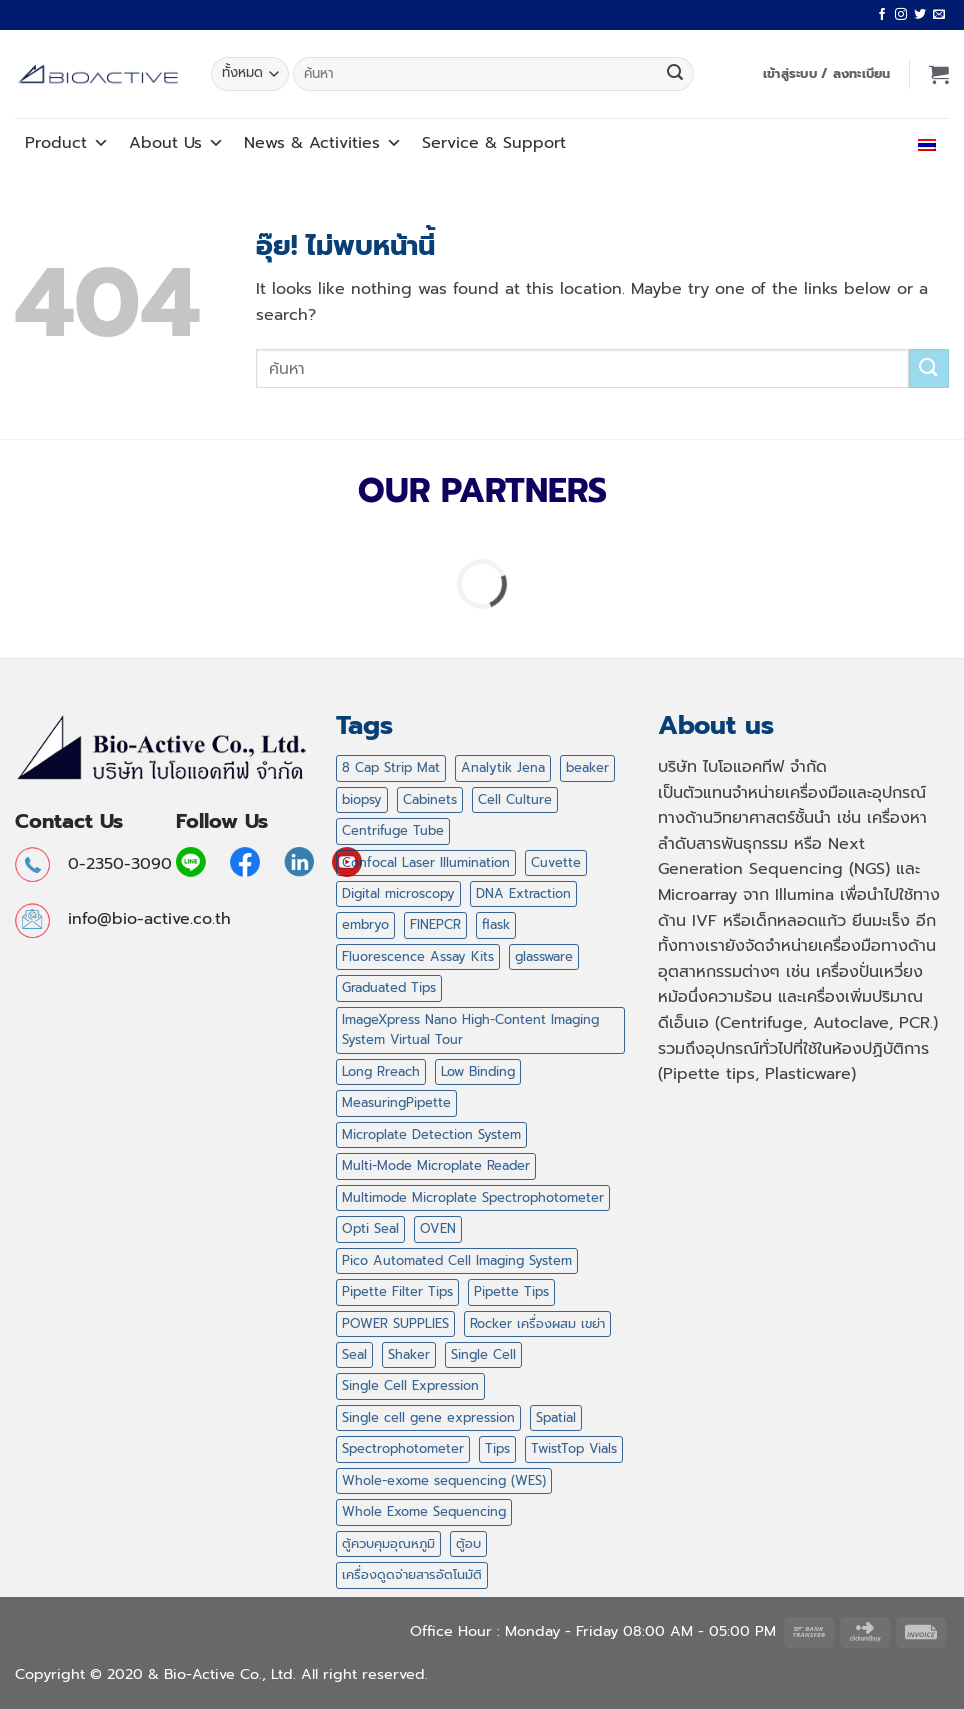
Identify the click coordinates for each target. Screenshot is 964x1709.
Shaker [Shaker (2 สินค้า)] (409, 1354)
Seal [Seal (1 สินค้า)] (354, 1354)
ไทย (922, 143)
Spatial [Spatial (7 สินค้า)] (556, 1417)
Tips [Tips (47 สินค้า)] (497, 1448)
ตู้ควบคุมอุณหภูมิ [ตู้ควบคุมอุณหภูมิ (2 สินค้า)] (388, 1543)
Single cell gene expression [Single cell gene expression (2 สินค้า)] (428, 1417)
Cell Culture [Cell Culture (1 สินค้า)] (515, 799)
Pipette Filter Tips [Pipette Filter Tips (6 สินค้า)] (397, 1291)
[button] (827, 74)
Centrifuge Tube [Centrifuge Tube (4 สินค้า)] (393, 830)
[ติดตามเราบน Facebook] (882, 15)
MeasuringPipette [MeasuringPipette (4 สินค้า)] (396, 1102)
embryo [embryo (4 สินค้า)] (365, 924)
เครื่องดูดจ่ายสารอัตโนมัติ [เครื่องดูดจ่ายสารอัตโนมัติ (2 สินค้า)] (412, 1574)
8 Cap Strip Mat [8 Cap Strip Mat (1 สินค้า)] (391, 767)
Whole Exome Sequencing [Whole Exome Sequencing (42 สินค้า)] (424, 1511)
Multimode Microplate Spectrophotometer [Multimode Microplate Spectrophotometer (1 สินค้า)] (473, 1197)
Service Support (494, 143)
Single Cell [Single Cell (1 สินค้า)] (483, 1354)
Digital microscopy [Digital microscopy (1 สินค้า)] (398, 893)
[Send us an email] (939, 15)
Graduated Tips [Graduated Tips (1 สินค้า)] (389, 987)
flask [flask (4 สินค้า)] (496, 924)
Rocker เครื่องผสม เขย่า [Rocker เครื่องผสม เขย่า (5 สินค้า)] (537, 1323)
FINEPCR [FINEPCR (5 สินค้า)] (435, 924)
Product (67, 143)
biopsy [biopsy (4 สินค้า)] (362, 799)
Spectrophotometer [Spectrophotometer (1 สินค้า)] (403, 1448)
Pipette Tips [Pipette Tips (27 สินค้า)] (511, 1291)
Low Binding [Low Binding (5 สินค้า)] (478, 1071)
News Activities (323, 143)
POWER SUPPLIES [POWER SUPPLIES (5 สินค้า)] (395, 1323)
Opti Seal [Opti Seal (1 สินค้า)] (370, 1228)
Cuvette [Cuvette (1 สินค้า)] (556, 862)
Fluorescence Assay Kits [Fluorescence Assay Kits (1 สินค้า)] (418, 956)
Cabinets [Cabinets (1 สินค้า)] (430, 799)
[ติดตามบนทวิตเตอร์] (920, 15)
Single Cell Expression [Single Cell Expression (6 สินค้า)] (410, 1385)
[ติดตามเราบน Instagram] (901, 15)
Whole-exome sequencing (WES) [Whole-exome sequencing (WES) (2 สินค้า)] (444, 1480)
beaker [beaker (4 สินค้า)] (587, 767)
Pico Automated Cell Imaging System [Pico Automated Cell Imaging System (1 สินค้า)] (457, 1260)
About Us (176, 143)
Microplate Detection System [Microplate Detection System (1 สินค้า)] (431, 1134)
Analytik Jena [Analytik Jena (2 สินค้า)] (503, 767)
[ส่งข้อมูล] (675, 74)
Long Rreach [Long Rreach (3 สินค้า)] (381, 1071)
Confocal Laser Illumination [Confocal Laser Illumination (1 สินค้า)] (426, 862)
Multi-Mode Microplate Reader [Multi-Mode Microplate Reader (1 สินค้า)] (436, 1165)
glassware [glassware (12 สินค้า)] (544, 956)
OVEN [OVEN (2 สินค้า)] (438, 1228)
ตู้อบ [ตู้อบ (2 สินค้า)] (468, 1543)
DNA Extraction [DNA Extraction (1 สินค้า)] (523, 893)
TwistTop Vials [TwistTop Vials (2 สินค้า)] (574, 1448)
